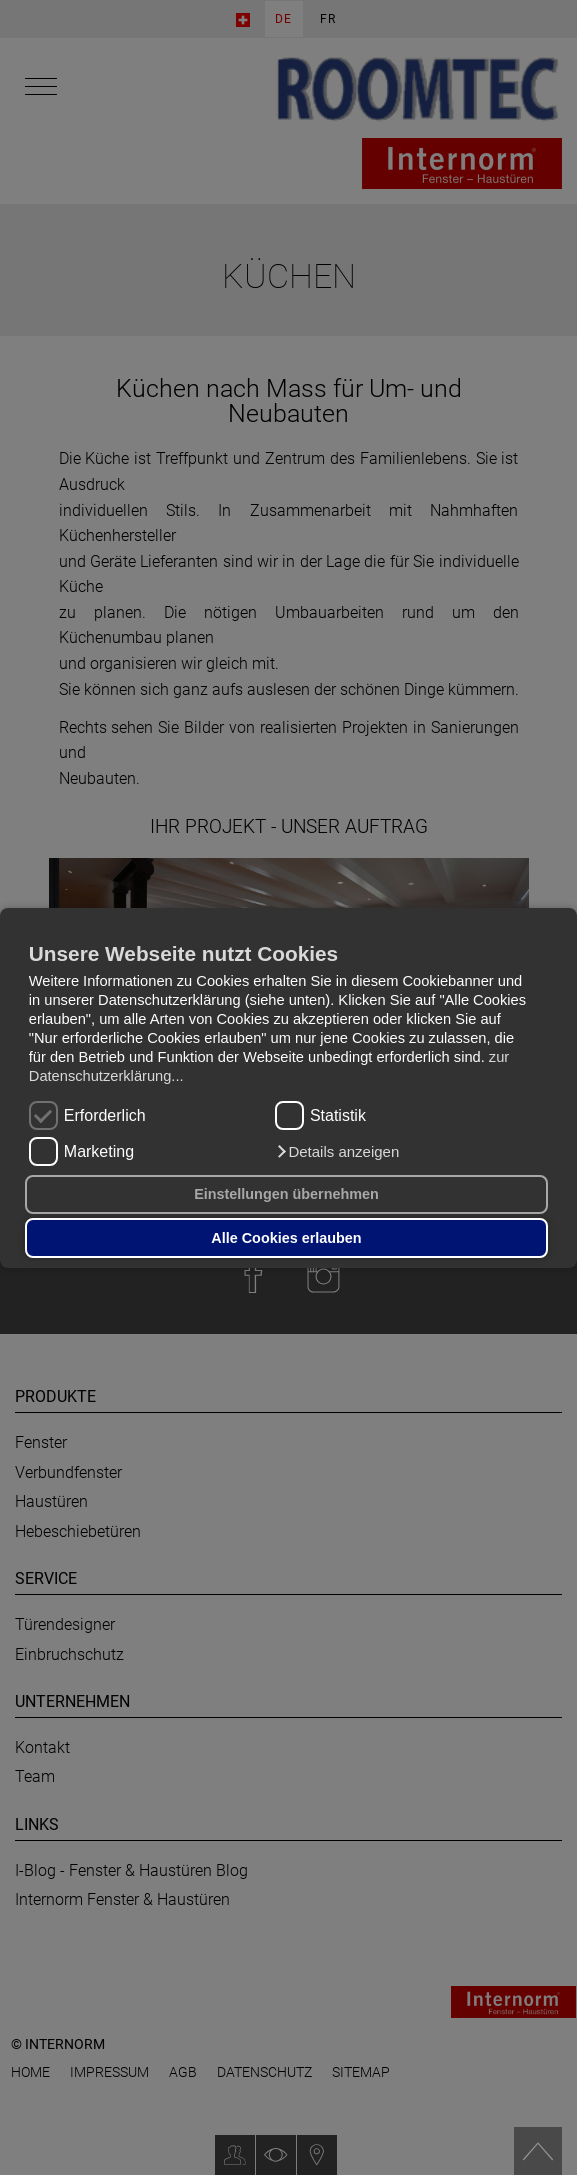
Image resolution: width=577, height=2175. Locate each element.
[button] (337, 1152)
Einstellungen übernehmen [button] (286, 1194)
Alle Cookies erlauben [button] (286, 1238)
